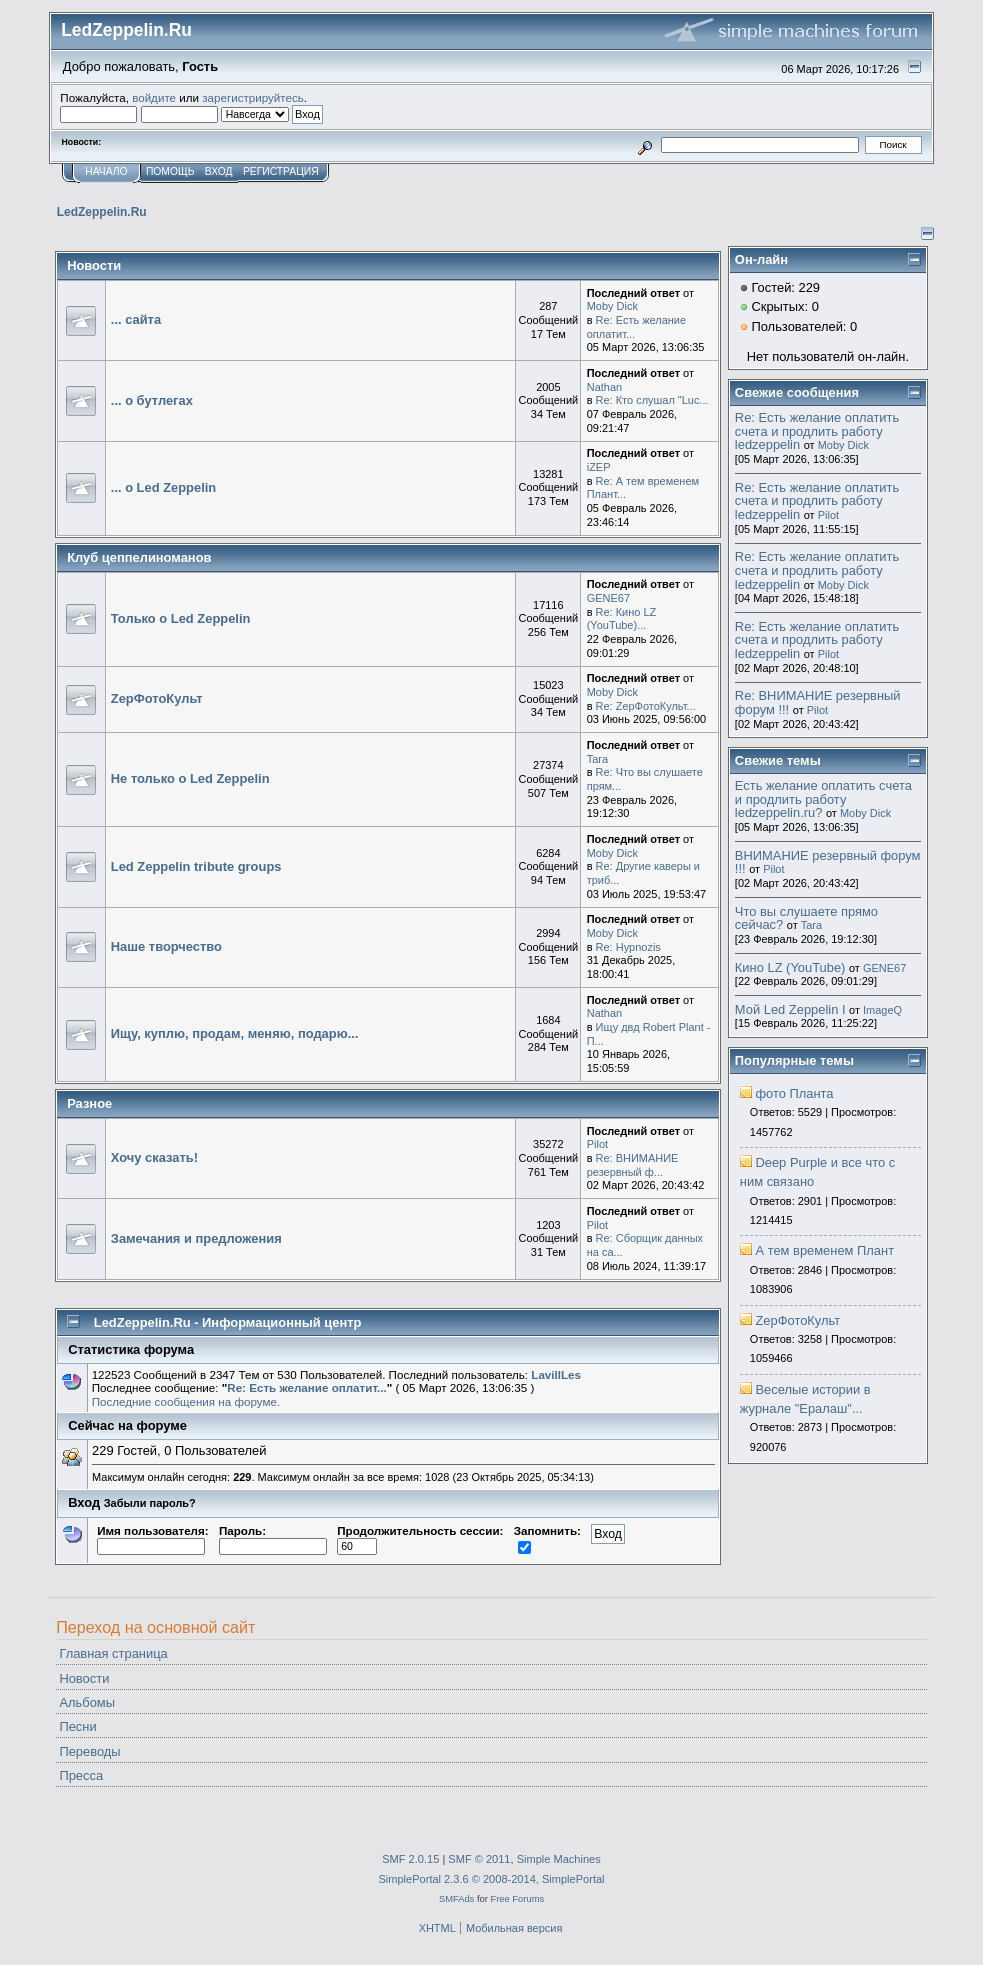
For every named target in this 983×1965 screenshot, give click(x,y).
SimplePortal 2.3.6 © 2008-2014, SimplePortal (491, 1879)
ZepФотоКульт (157, 698)
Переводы (89, 1751)
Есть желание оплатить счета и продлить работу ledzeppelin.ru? (823, 799)
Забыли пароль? (150, 1503)
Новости (84, 1678)
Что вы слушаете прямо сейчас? (806, 918)
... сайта (136, 319)
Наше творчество (166, 946)
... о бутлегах (152, 400)
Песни (77, 1726)
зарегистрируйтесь (253, 97)
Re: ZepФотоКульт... (646, 706)
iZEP (599, 467)
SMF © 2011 (479, 1859)
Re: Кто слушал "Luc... (652, 400)
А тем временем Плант (824, 1250)
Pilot (597, 1144)
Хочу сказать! (154, 1157)
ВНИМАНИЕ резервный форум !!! (828, 862)
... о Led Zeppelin (163, 487)
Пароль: (273, 1538)
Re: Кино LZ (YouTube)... (622, 619)
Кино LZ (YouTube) (790, 967)
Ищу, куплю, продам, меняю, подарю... (235, 1033)
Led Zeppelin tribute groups (196, 866)
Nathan (604, 387)
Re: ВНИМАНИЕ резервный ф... (633, 1165)
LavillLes (556, 1374)
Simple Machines (559, 1859)
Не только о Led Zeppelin (190, 778)
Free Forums (517, 1898)
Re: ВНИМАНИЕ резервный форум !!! (818, 702)
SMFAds (456, 1898)
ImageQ (882, 1010)
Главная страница (113, 1653)
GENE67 (608, 598)
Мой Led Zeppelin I (790, 1009)
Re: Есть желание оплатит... (306, 1387)
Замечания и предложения (196, 1238)
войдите (154, 97)
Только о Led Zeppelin (181, 618)
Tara (597, 759)
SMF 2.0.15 (410, 1859)
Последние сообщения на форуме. (186, 1401)
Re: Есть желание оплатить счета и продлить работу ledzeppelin (817, 431)
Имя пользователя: (152, 1538)
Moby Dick (612, 306)
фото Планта (794, 1093)
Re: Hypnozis (628, 947)
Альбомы (87, 1702)
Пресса (81, 1775)
